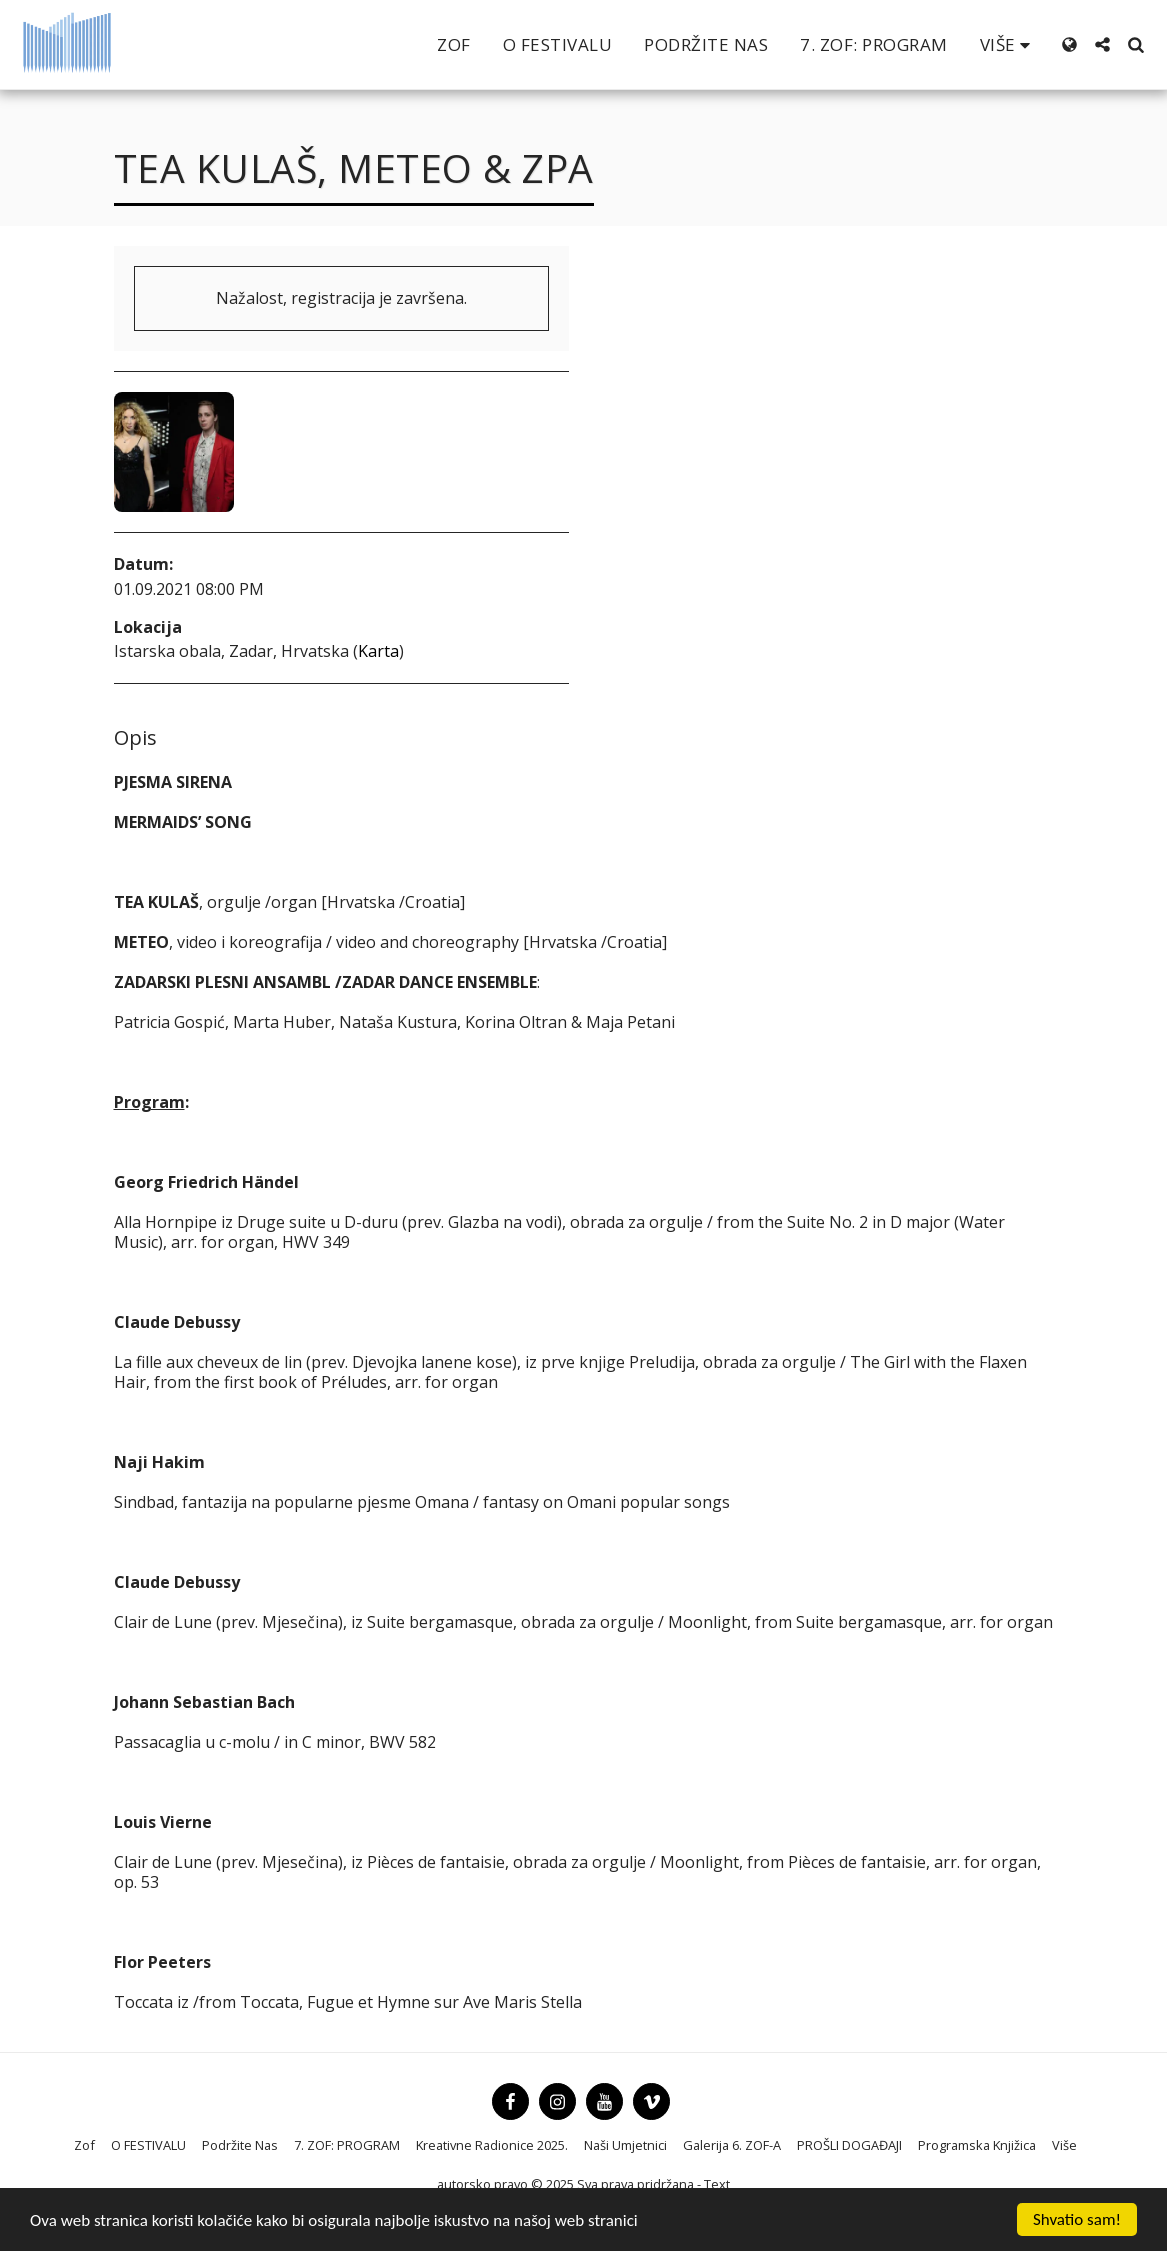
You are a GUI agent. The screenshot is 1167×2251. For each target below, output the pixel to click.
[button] (1102, 44)
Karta (378, 651)
